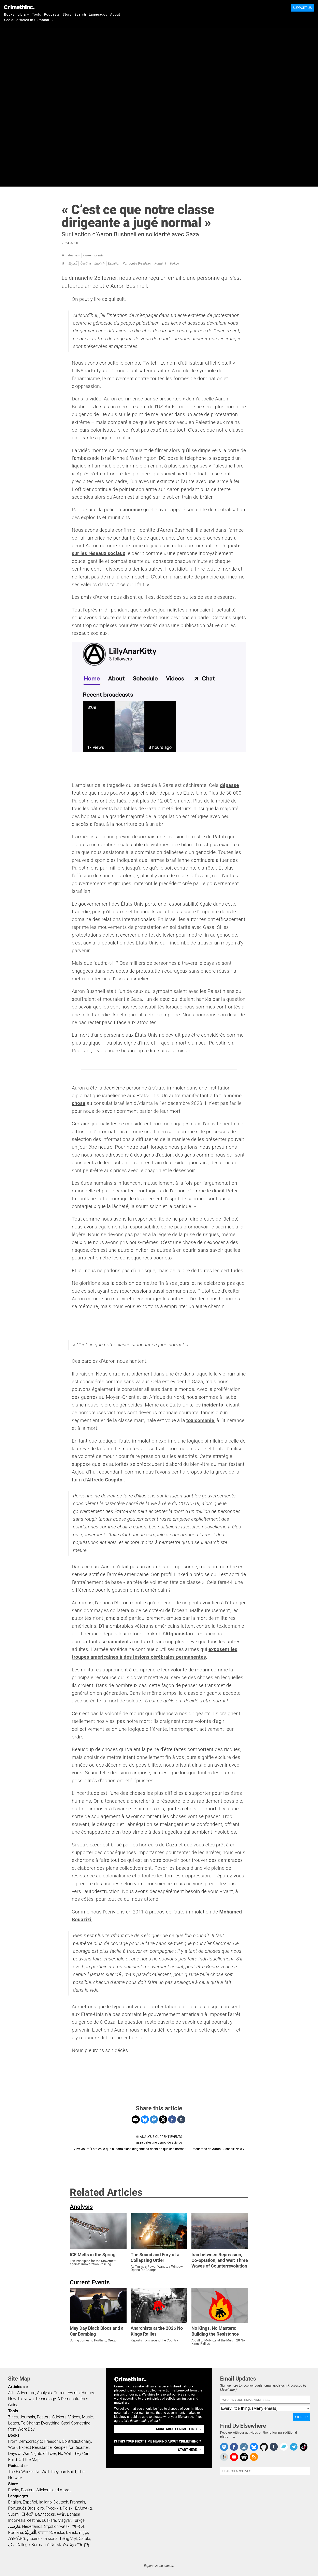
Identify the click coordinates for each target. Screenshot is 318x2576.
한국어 (78, 2526)
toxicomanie (200, 1420)
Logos (13, 2423)
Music (87, 2417)
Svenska (56, 2532)
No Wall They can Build (55, 2471)
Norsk (55, 2544)
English (100, 263)
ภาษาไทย (16, 2538)
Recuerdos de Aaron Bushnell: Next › (218, 2149)
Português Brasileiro (137, 263)
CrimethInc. (19, 7)
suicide (177, 2142)
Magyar (64, 2520)
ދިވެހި (11, 2544)
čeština (85, 263)
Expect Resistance (35, 2447)
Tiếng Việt (68, 2538)
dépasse (229, 785)
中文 (61, 2514)
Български (45, 2514)
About (115, 14)
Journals (27, 2417)
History (87, 2392)
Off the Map (29, 2459)
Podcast (15, 2465)
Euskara (49, 2520)
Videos (74, 2417)
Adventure (26, 2392)
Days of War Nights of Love (32, 2453)
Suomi (13, 2514)
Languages (98, 14)
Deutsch (61, 2502)
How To (15, 2398)
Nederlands (32, 2526)
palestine (150, 2142)
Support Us (302, 8)
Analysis (74, 255)
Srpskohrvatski (57, 2526)
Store (67, 14)
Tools (36, 14)
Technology (45, 2398)
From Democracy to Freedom (34, 2441)
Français (77, 2502)
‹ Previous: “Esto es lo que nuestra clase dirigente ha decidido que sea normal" (130, 2149)
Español (113, 263)
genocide (164, 2142)
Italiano (45, 2502)
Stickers (59, 2417)
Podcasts (52, 14)
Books (9, 14)
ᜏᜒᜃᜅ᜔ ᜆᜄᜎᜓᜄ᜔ (76, 2544)
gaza (139, 2142)
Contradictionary (76, 2441)
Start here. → (190, 2450)
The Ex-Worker (21, 2471)
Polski (68, 2508)
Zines (13, 2417)
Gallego (23, 2544)
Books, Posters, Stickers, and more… (40, 2489)
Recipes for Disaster (71, 2447)
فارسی (14, 2526)
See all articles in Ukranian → (29, 20)
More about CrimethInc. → (179, 2429)
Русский (53, 2508)
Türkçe (174, 263)
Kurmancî (39, 2544)
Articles (15, 2386)
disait (218, 1191)
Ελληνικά (83, 2508)
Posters (43, 2417)
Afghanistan (179, 1634)
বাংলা (43, 2532)
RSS (25, 2387)
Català (84, 2538)
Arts (11, 2392)
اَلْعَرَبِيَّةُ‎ (72, 263)
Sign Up (301, 2417)
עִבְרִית (84, 2532)
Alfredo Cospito (104, 1480)
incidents (212, 1405)
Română (160, 263)
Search (80, 14)
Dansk (71, 2532)
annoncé (132, 509)
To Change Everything (40, 2423)
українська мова (42, 2538)
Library (23, 14)
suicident (118, 1641)
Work (12, 2447)
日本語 (27, 2514)
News (29, 2398)
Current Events (93, 255)
